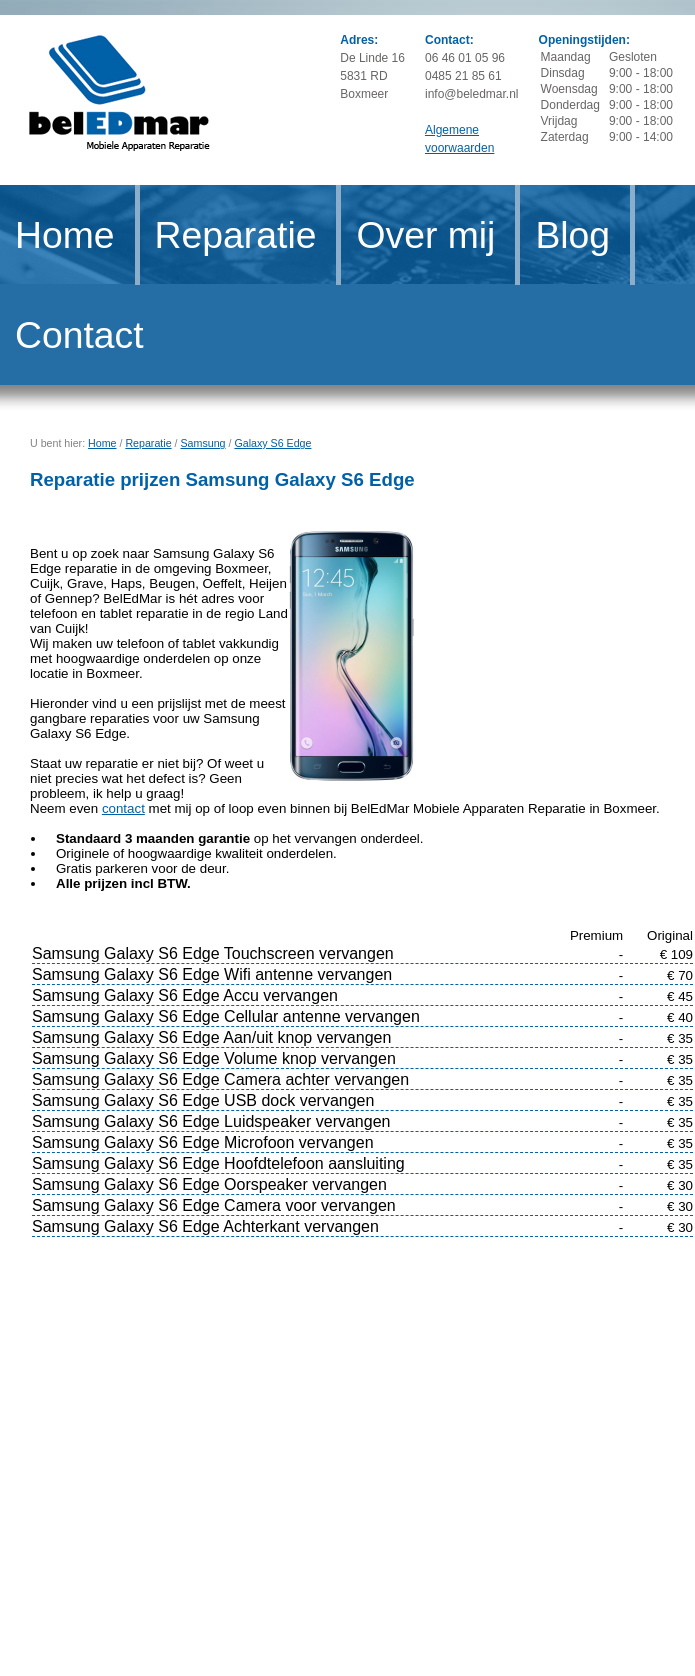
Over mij (425, 235)
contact (123, 808)
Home (65, 235)
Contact (79, 335)
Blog (572, 235)
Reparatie (236, 235)
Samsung (203, 443)
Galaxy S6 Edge (272, 443)
